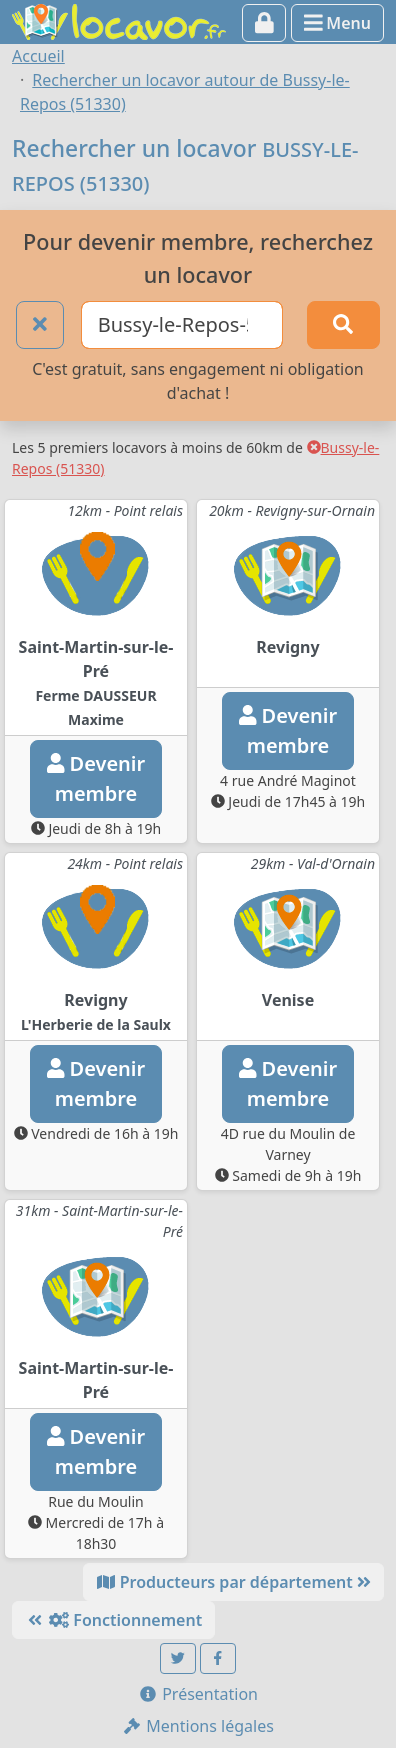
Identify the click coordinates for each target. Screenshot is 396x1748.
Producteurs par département (233, 1582)
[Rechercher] (343, 325)
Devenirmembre (96, 778)
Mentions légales (198, 1726)
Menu (337, 23)
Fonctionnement (113, 1620)
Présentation (198, 1694)
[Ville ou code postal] (182, 325)
